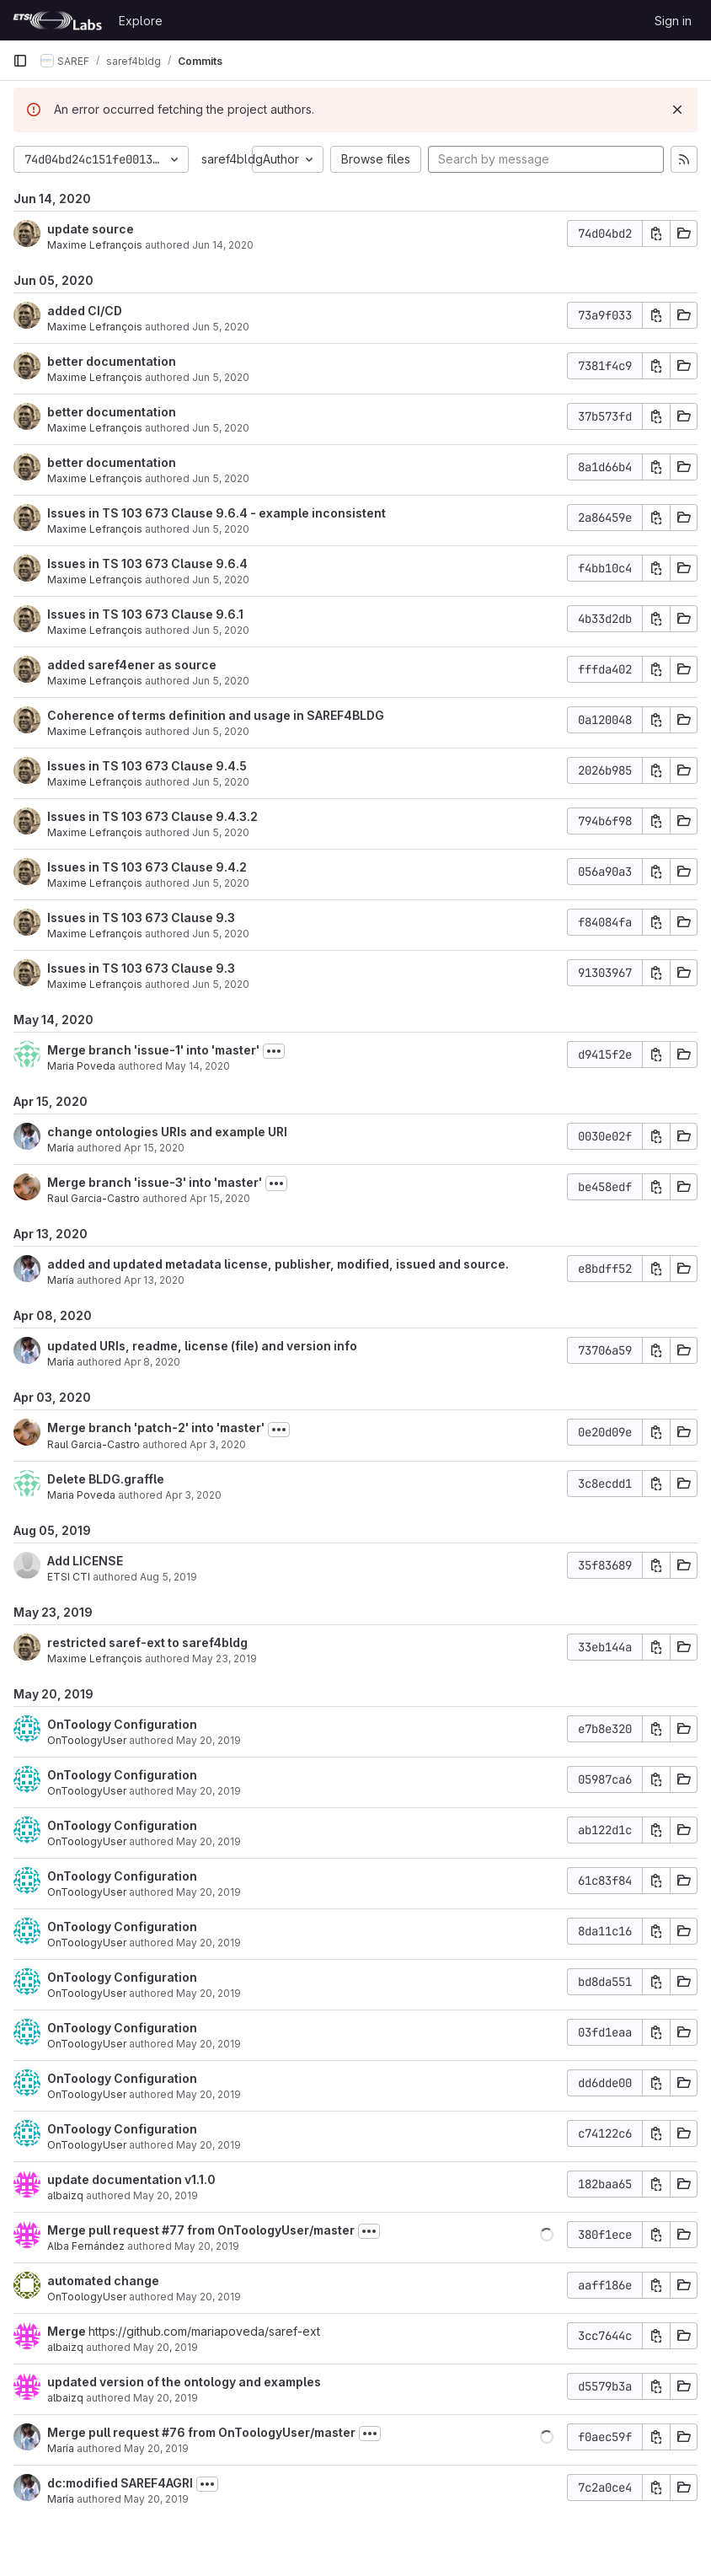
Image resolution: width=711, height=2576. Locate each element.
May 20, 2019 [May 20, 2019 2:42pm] (208, 2296)
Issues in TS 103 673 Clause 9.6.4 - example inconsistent (216, 513)
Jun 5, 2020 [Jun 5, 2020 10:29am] (220, 478)
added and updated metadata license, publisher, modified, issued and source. (278, 1264)
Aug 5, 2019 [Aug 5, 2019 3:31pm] (168, 1576)
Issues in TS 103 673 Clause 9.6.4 (147, 563)
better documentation (111, 361)
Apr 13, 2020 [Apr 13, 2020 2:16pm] (154, 1280)
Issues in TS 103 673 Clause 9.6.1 (145, 614)
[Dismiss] (677, 109)
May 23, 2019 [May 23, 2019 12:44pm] (224, 1658)
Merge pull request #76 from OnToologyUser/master (201, 2432)
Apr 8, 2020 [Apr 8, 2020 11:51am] (152, 1361)
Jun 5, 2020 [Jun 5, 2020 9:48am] (220, 883)
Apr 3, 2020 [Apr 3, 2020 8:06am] (218, 1444)
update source (90, 229)
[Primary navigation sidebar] (20, 60)
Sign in (673, 20)
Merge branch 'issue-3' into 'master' (154, 1182)
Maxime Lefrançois (94, 245)
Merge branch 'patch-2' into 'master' (156, 1427)
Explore (141, 20)
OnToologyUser (86, 1740)
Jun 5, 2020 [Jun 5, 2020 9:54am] (220, 731)
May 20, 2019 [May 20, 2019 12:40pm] (156, 2448)
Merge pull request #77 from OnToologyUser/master (201, 2230)
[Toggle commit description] (274, 1051)
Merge (67, 2331)
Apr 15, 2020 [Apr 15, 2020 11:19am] (220, 1198)
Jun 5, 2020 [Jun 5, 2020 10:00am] (220, 630)
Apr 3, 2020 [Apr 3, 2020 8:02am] (193, 1495)
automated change (103, 2280)
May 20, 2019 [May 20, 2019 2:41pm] (165, 2347)
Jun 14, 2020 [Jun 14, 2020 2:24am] (223, 245)
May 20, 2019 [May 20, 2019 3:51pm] (208, 1740)
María (60, 1147)
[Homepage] (57, 20)
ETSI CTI (68, 1576)
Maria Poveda (81, 1066)
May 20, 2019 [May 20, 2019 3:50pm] (208, 1841)
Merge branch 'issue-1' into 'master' (153, 1050)
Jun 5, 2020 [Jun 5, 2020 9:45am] (220, 984)
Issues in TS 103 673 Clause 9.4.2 (147, 867)
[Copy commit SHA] (656, 233)
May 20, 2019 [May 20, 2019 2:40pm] (165, 2397)
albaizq (65, 2195)
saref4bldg (232, 159)
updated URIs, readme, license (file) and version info (202, 1346)
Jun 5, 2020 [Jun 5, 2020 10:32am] (220, 377)
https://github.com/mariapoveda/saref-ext (204, 2331)
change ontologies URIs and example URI (167, 1131)
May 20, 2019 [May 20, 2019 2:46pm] (206, 2246)
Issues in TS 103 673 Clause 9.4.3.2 (152, 816)
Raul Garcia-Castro (93, 1198)
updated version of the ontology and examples (184, 2382)
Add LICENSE (85, 1561)
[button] (546, 2234)
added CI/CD (84, 310)
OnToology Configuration (122, 1724)
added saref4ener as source (132, 664)
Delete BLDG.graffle (105, 1479)
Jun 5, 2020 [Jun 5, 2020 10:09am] (220, 579)
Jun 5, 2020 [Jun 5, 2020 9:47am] (220, 933)
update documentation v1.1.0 (131, 2179)
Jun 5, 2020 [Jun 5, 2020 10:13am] (220, 529)
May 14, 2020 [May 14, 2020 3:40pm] (197, 1066)
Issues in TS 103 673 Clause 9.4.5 (147, 766)
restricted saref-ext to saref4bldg (147, 1642)
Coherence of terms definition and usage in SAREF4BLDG (215, 715)
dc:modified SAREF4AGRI (120, 2483)
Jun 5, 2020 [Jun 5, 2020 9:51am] (220, 832)
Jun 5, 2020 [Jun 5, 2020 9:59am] (220, 680)
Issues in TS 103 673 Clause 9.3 (141, 917)
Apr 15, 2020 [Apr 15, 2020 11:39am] (154, 1147)
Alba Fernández (86, 2246)
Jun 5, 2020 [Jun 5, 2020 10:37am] (220, 326)
